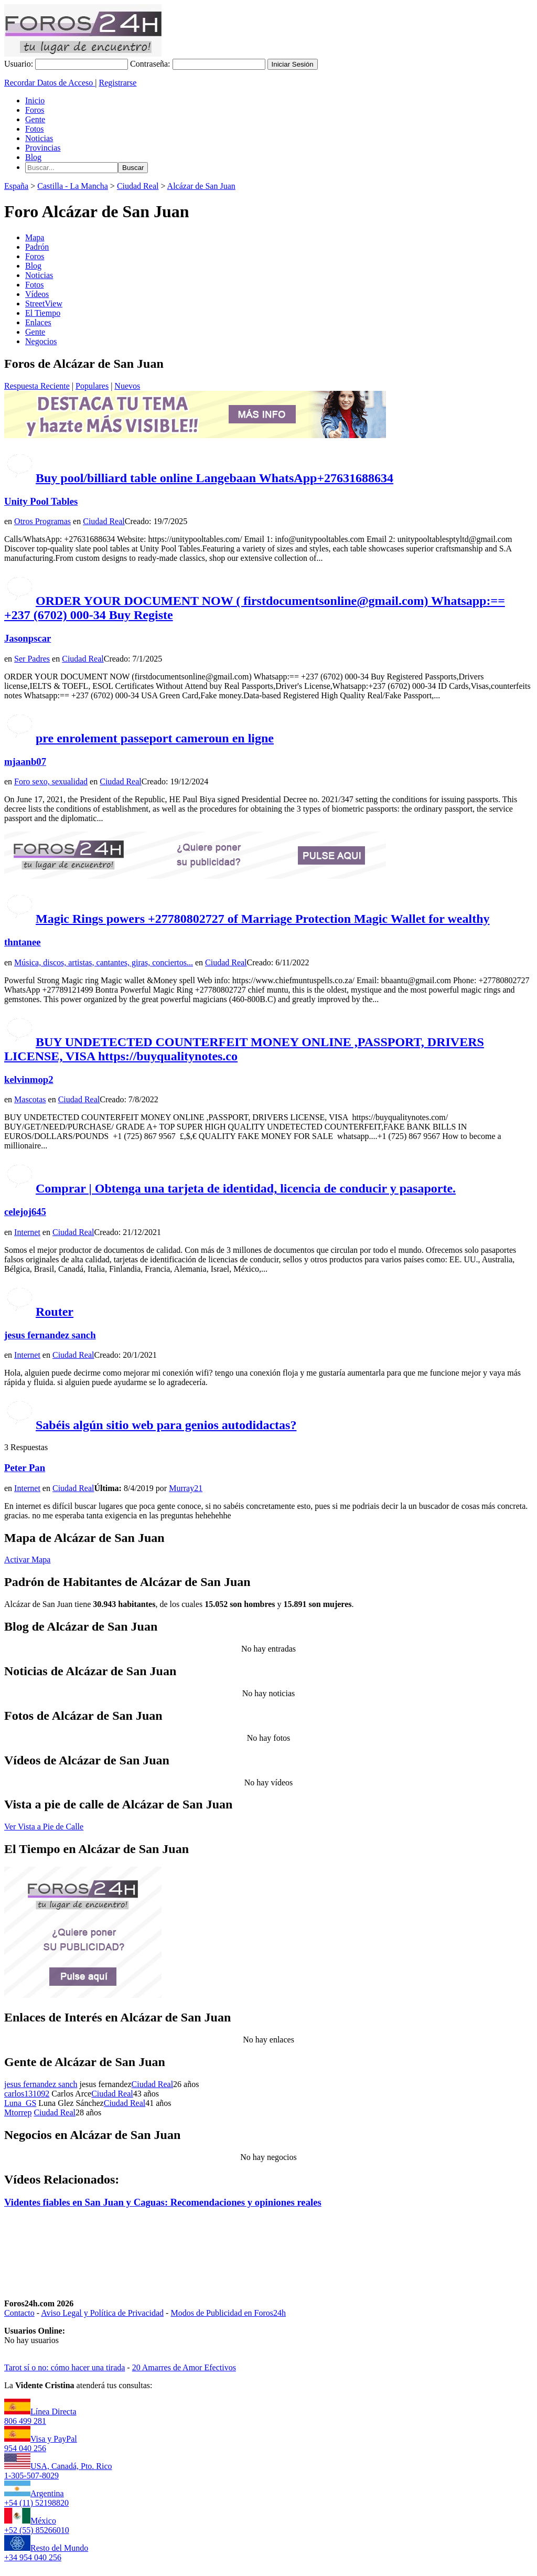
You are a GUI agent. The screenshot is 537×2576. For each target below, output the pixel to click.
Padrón (37, 246)
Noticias (39, 138)
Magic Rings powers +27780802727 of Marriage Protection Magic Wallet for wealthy (263, 918)
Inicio (35, 100)
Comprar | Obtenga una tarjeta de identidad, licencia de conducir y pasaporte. (246, 1188)
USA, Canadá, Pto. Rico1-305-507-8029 (58, 2471)
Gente (35, 119)
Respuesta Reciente (37, 385)
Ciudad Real (138, 186)
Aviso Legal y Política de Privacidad (102, 2312)
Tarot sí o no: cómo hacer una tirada (64, 2367)
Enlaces (38, 322)
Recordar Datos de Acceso (49, 82)
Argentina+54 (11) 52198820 (36, 2498)
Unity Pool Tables (41, 501)
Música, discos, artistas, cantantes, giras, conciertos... (103, 962)
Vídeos (37, 294)
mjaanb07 (25, 761)
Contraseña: (150, 63)
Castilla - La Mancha (72, 186)
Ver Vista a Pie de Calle (43, 1826)
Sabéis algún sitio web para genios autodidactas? (166, 1425)
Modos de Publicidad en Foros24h (228, 2312)
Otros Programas (42, 521)
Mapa (34, 237)
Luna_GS (20, 2103)
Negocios (41, 341)
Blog (33, 157)
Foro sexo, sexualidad (51, 781)
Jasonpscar (27, 638)
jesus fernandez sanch (50, 1334)
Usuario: (18, 63)
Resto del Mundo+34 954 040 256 (46, 2552)
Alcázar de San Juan (201, 186)
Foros (34, 109)
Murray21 (185, 1488)
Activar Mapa (27, 1559)
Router (54, 1311)
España (16, 186)
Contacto (19, 2312)
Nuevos (127, 385)
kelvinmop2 (28, 1079)
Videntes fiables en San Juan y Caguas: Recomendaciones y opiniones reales (162, 2202)
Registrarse (117, 82)
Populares (92, 385)
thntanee (22, 942)
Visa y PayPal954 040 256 (40, 2443)
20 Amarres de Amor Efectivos (184, 2367)
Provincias (43, 147)
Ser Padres (32, 658)
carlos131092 (26, 2093)
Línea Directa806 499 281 (40, 2416)
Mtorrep (17, 2112)
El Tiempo (42, 312)
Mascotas (30, 1099)
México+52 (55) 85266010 (36, 2525)
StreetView (43, 303)
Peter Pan (24, 1467)
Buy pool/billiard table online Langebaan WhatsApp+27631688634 (214, 478)
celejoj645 (25, 1211)
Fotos (34, 128)
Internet (27, 1232)
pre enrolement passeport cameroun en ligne (155, 738)
